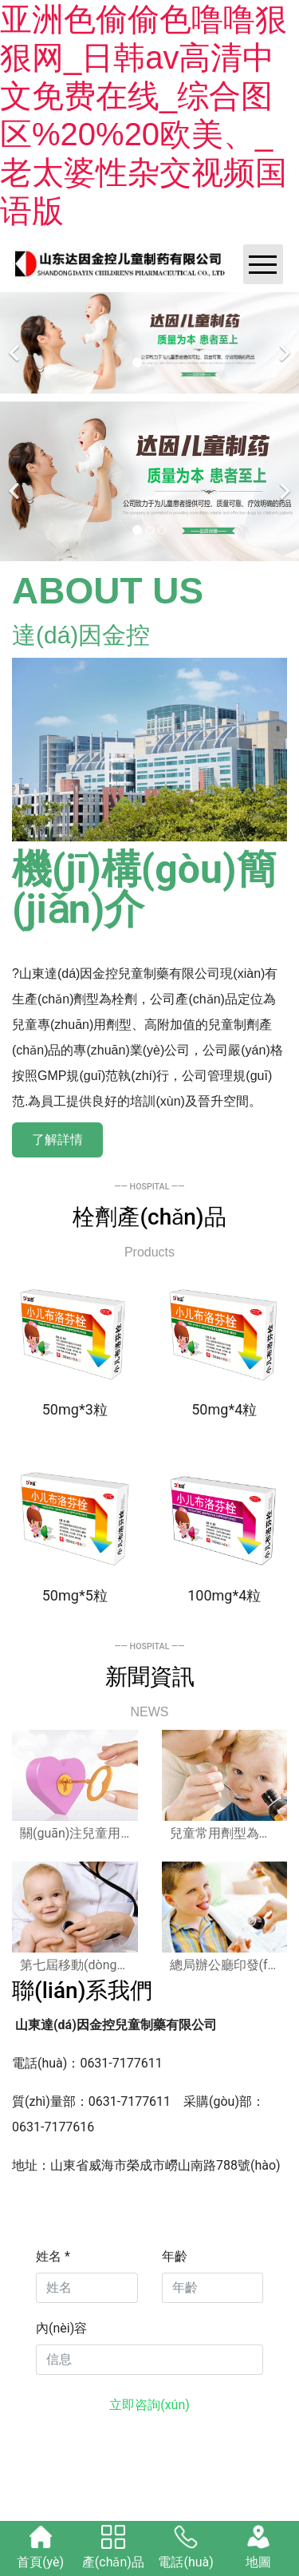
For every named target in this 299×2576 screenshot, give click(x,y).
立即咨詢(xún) (149, 2404)
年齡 (174, 2256)
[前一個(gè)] (16, 343)
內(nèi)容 (61, 2328)
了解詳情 (57, 1139)
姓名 (53, 2256)
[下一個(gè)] (283, 343)
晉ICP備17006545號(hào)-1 (190, 2460)
